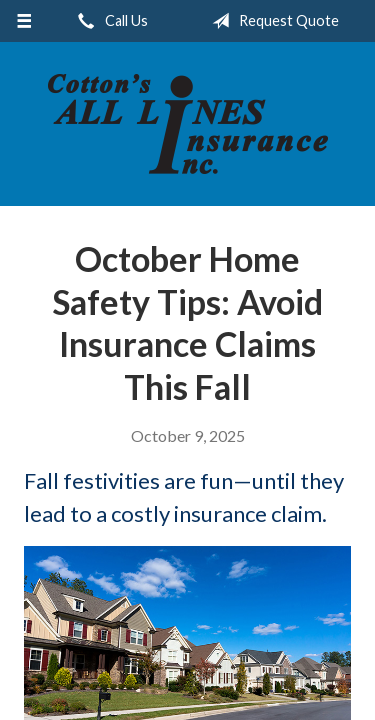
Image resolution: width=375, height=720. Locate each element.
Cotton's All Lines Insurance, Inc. (188, 124)
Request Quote (271, 21)
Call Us (109, 21)
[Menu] (24, 21)
